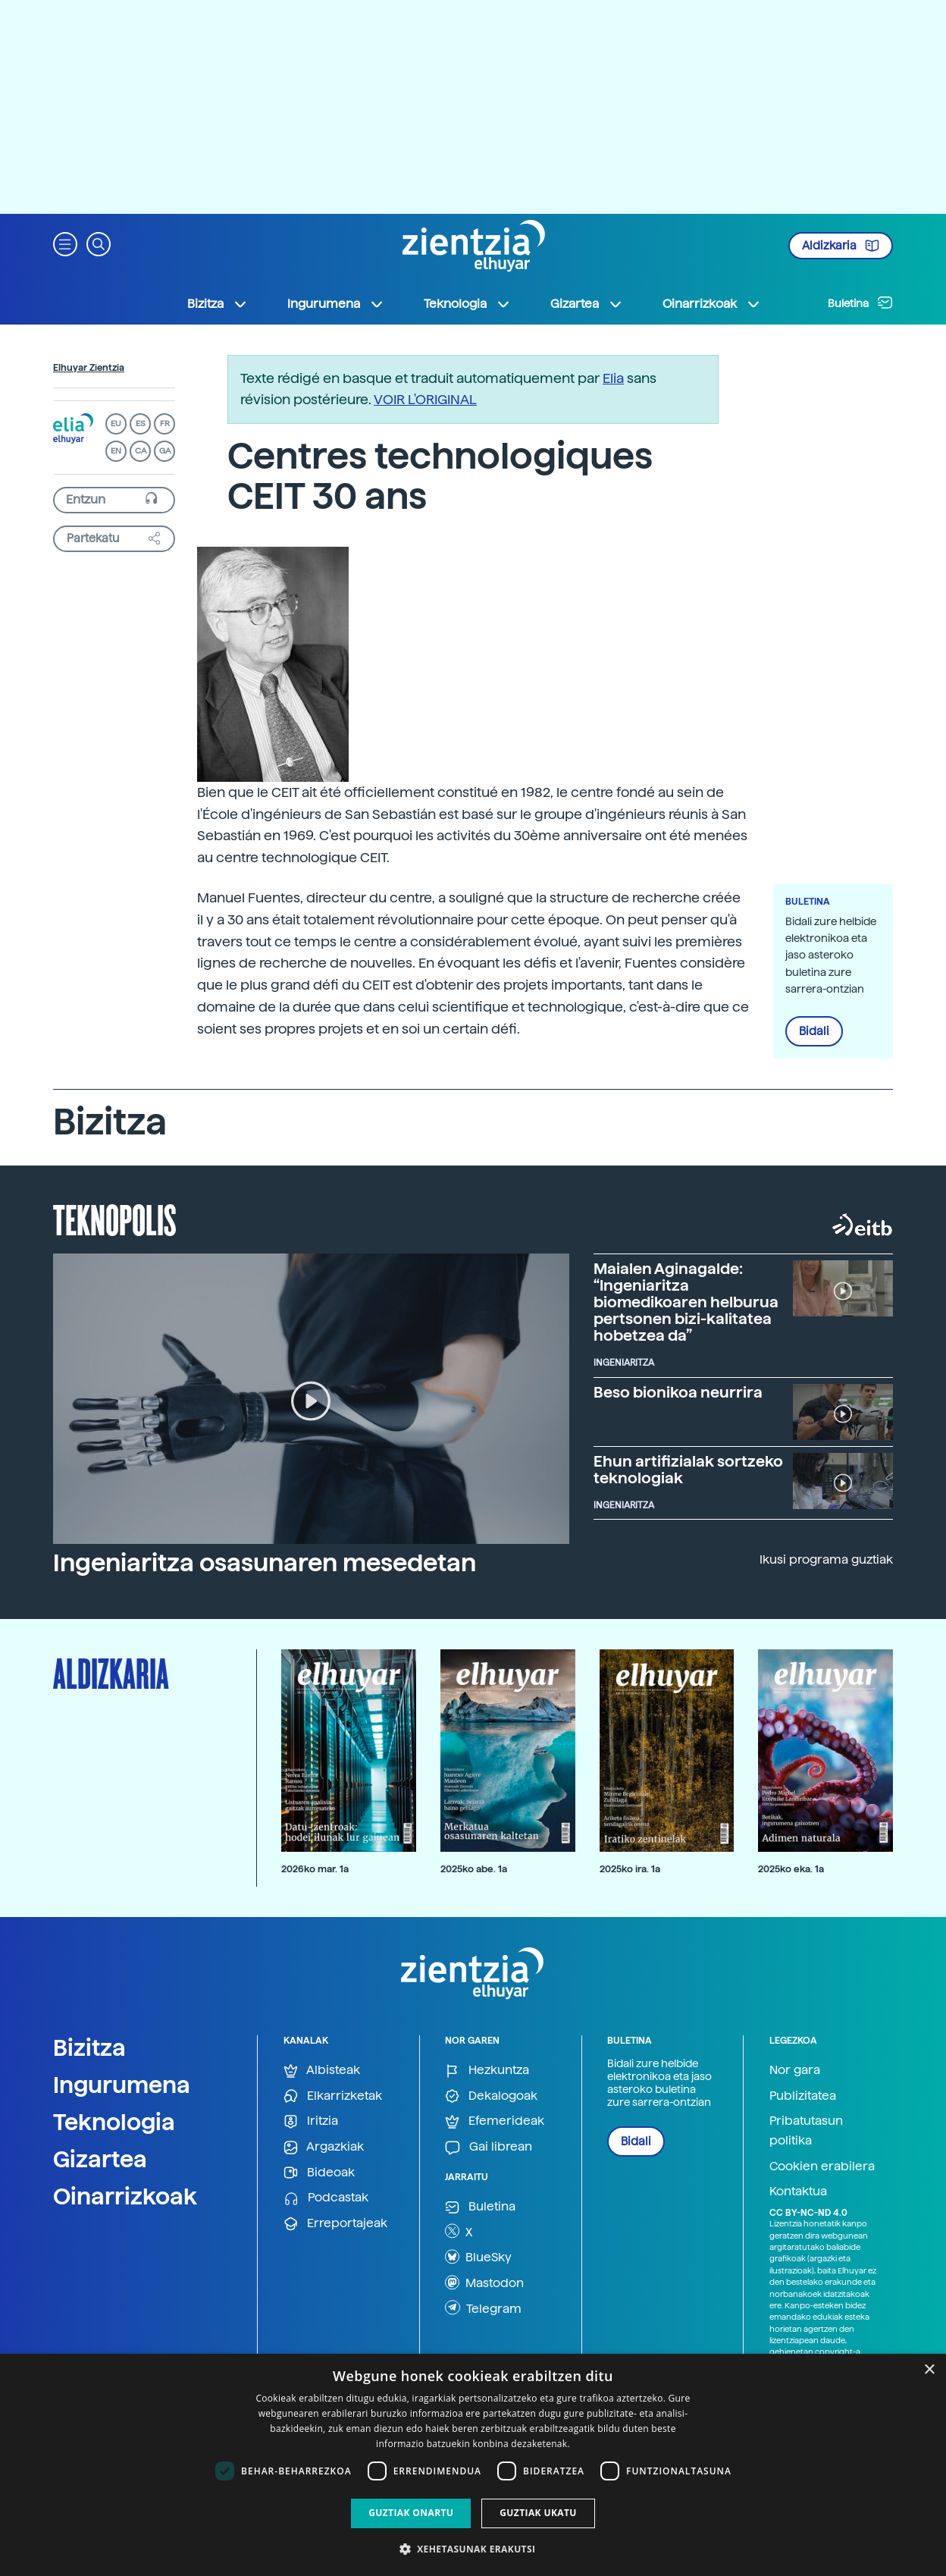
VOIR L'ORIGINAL (425, 399)
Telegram (483, 2307)
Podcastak (325, 2198)
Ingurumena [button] (335, 304)
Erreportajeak (335, 2224)
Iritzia (310, 2121)
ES (140, 423)
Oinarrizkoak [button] (712, 304)
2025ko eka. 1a (791, 1869)
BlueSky (478, 2256)
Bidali (814, 1031)
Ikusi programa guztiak (826, 1559)
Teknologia (114, 2121)
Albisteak (321, 2071)
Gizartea (100, 2159)
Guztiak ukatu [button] (538, 2512)
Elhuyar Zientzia (88, 367)
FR (165, 423)
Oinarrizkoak (125, 2196)
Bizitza (89, 2047)
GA (165, 451)
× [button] (929, 2370)
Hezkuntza (487, 2071)
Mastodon (484, 2282)
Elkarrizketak (332, 2096)
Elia (613, 378)
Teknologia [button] (467, 304)
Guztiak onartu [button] (410, 2512)
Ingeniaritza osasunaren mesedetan (264, 1562)
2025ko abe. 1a (473, 1869)
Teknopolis (115, 1218)
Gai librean (488, 2147)
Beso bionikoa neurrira (678, 1392)
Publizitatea (802, 2095)
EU (116, 423)
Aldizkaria (840, 245)
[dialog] (473, 2465)
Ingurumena (121, 2084)
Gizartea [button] (586, 304)
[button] (65, 243)
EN (116, 451)
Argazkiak (323, 2147)
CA (140, 451)
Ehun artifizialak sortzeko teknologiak (688, 1469)
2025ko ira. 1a (630, 1869)
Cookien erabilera (822, 2166)
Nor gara (794, 2070)
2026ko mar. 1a (315, 1869)
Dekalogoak (491, 2096)
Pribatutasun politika (806, 2130)
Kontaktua (798, 2191)
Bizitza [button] (217, 304)
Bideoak (319, 2173)
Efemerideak (494, 2121)
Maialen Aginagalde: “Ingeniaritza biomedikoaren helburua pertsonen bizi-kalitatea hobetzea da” (686, 1302)
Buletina (860, 302)
